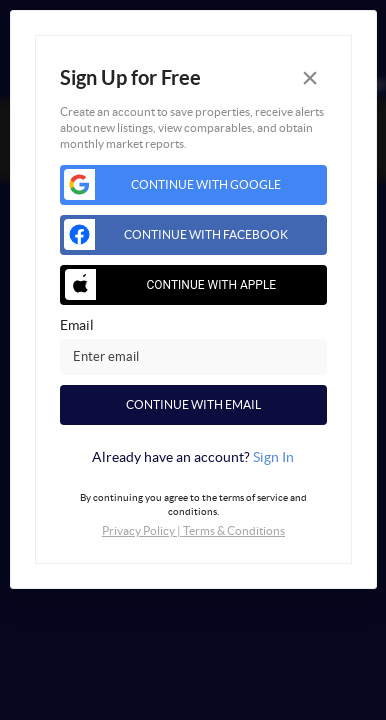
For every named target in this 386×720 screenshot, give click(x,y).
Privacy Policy (138, 530)
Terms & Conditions (234, 530)
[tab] (193, 457)
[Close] (310, 78)
